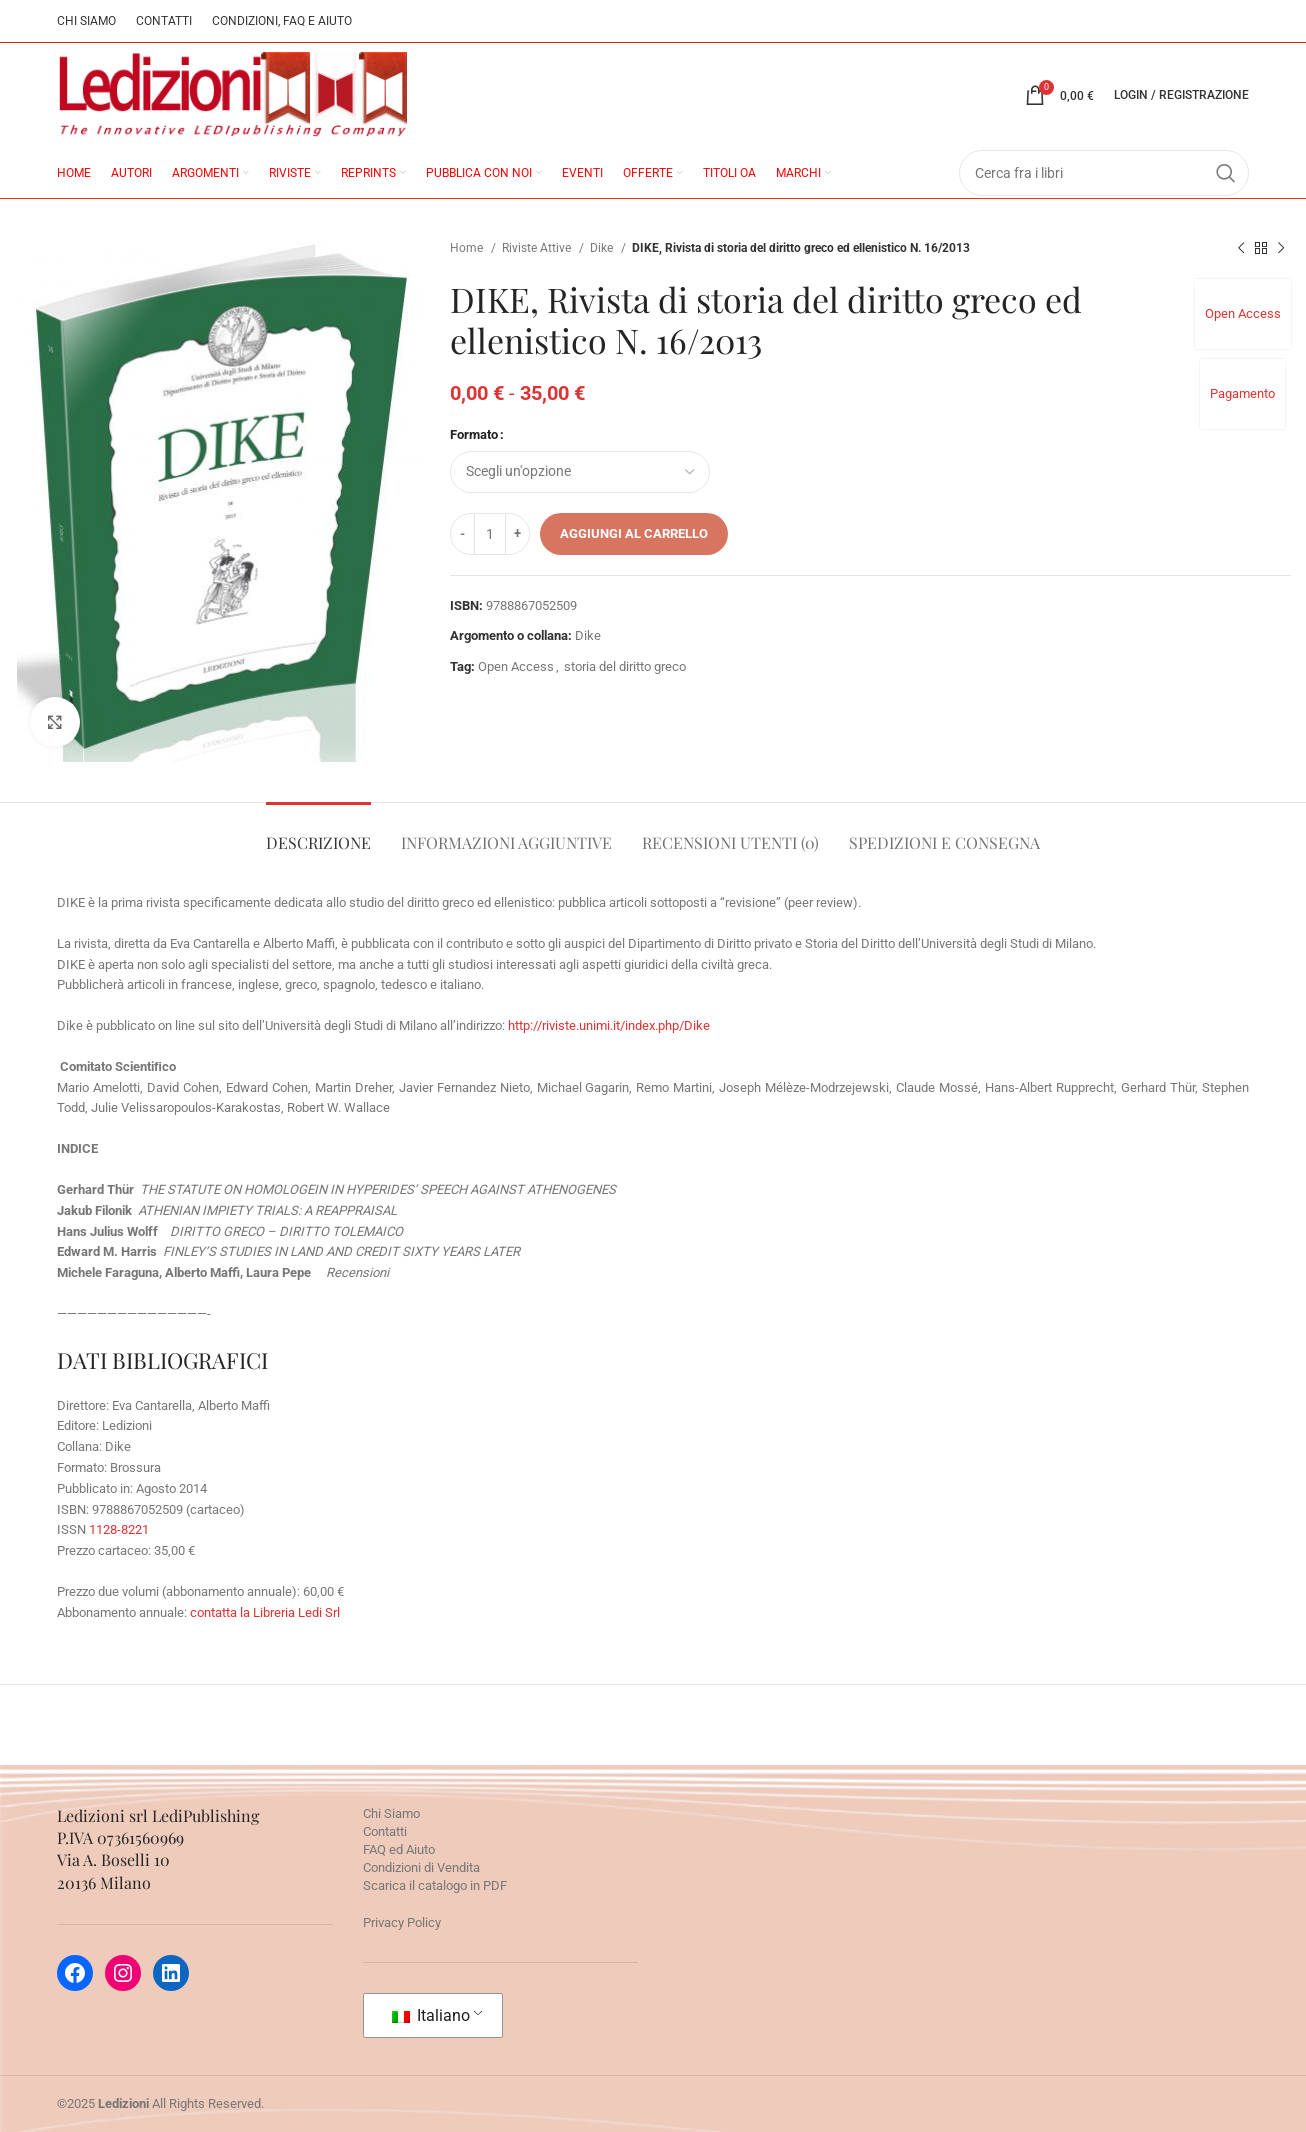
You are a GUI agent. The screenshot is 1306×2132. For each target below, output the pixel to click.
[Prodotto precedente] (1241, 249)
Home (468, 248)
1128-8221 (119, 1529)
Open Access (1243, 313)
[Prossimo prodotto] (1281, 249)
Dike (603, 248)
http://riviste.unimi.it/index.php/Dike (609, 1025)
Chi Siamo (391, 1813)
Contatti (385, 1831)
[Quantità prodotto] (490, 534)
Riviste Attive (538, 248)
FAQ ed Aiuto (399, 1849)
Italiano (431, 2015)
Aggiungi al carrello (634, 533)
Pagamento (1242, 393)
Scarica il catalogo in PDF (435, 1885)
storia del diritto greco (625, 666)
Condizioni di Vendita (421, 1867)
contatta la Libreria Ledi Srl (265, 1612)
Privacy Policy (402, 1922)
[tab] (318, 832)
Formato (474, 434)
